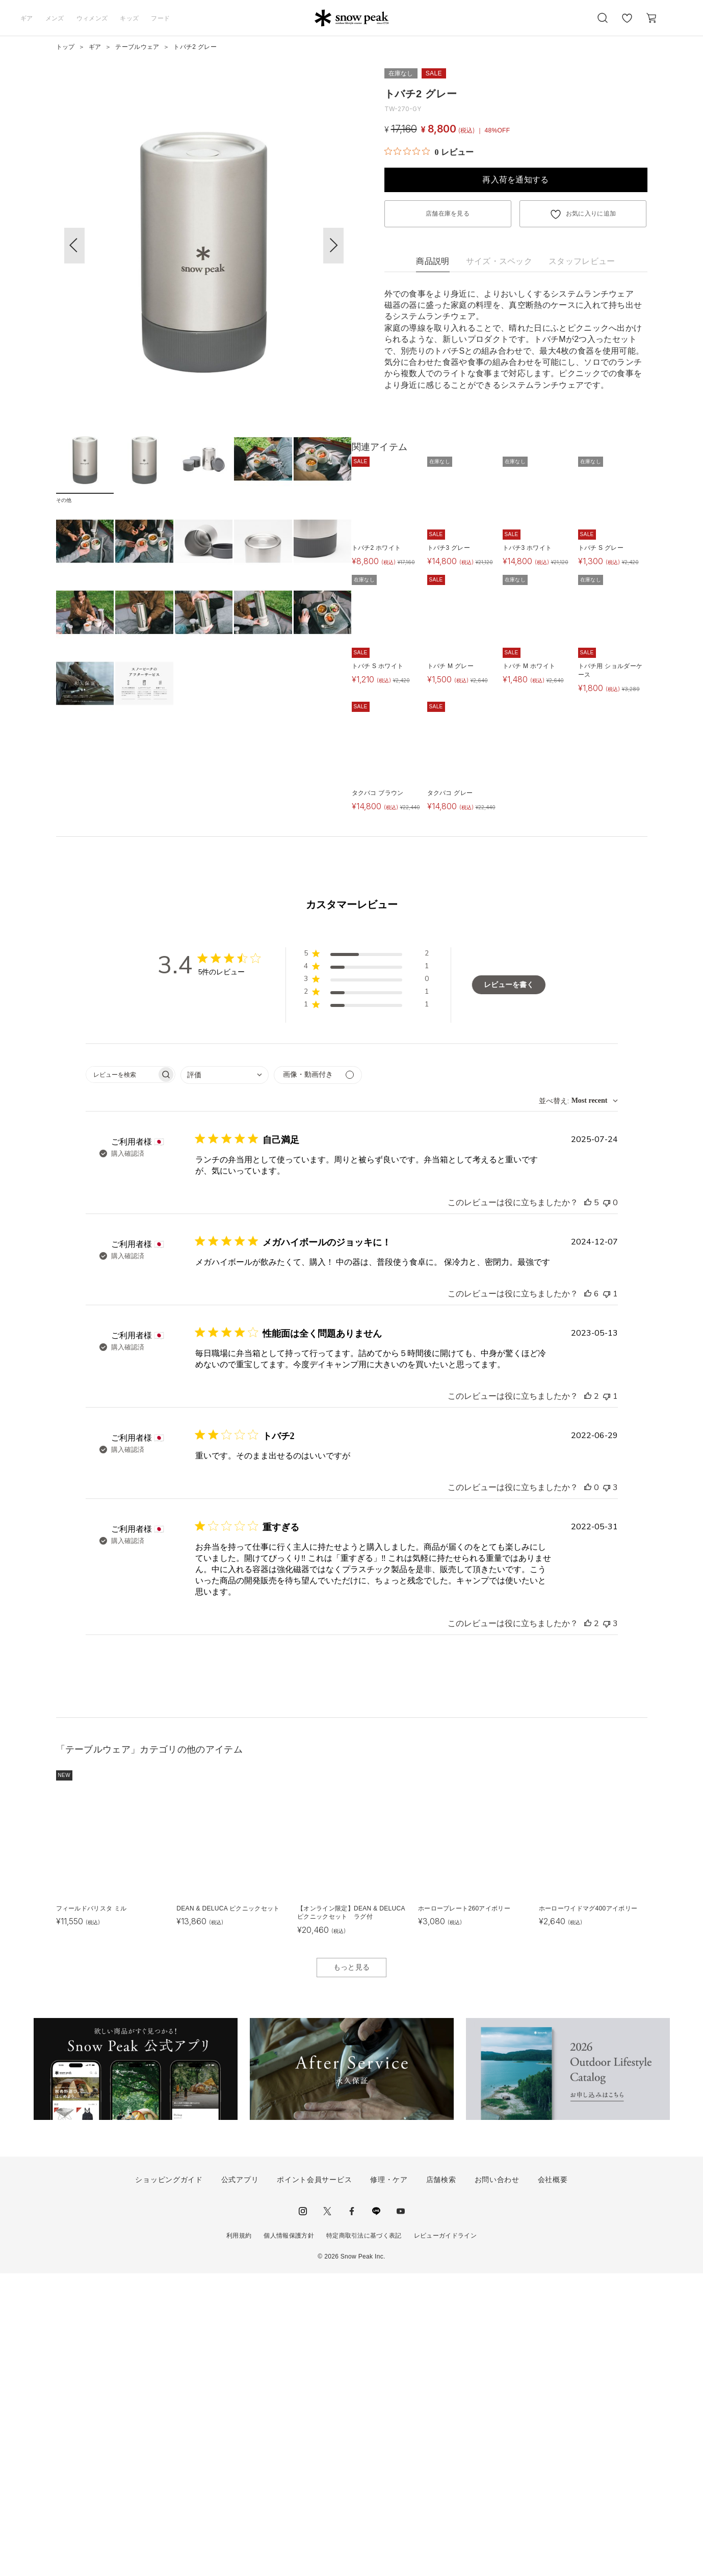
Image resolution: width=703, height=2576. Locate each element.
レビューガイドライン (445, 2538)
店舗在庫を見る (448, 213)
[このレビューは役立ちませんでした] (606, 1505)
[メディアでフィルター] (318, 1378)
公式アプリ (240, 2482)
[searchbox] (121, 1377)
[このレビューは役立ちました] (587, 1505)
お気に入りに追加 (591, 213)
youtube (401, 2514)
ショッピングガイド (168, 2482)
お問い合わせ (497, 2482)
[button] (333, 245)
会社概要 (553, 2482)
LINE (376, 2514)
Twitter (327, 2514)
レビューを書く (509, 1287)
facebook (352, 2514)
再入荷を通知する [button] (515, 179)
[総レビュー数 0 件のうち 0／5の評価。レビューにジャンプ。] (429, 152)
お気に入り (626, 23)
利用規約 (238, 2538)
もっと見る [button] (351, 2270)
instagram (303, 2514)
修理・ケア (389, 2482)
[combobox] (224, 1378)
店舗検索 (441, 2482)
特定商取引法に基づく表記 (364, 2538)
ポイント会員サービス (314, 2482)
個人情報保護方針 (289, 2538)
